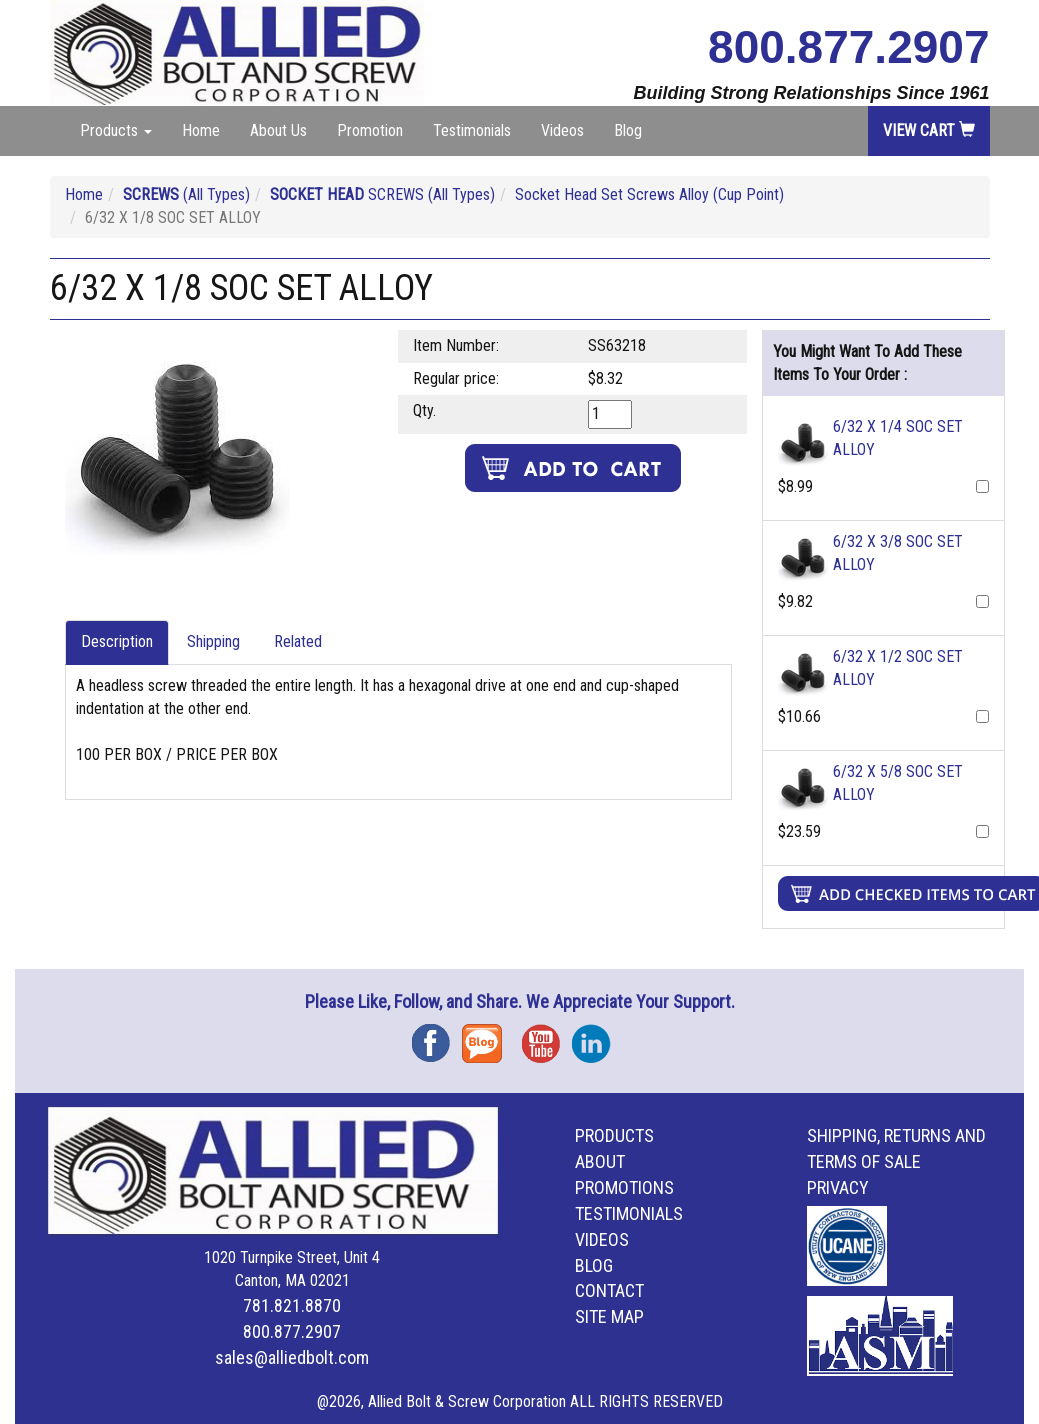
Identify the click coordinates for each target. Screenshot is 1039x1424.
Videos (562, 130)
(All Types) (186, 194)
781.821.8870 (292, 1305)
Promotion (370, 130)
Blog (628, 130)
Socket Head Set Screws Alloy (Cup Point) (649, 194)
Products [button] (116, 130)
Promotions (624, 1187)
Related (298, 641)
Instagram (597, 1036)
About (600, 1161)
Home (201, 130)
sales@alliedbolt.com (292, 1357)
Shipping (213, 641)
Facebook (437, 1036)
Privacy (838, 1187)
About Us (278, 130)
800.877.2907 (848, 47)
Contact (609, 1290)
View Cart (929, 130)
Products (614, 1135)
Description (117, 641)
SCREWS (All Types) (382, 194)
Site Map (609, 1316)
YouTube (547, 1036)
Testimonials (472, 130)
